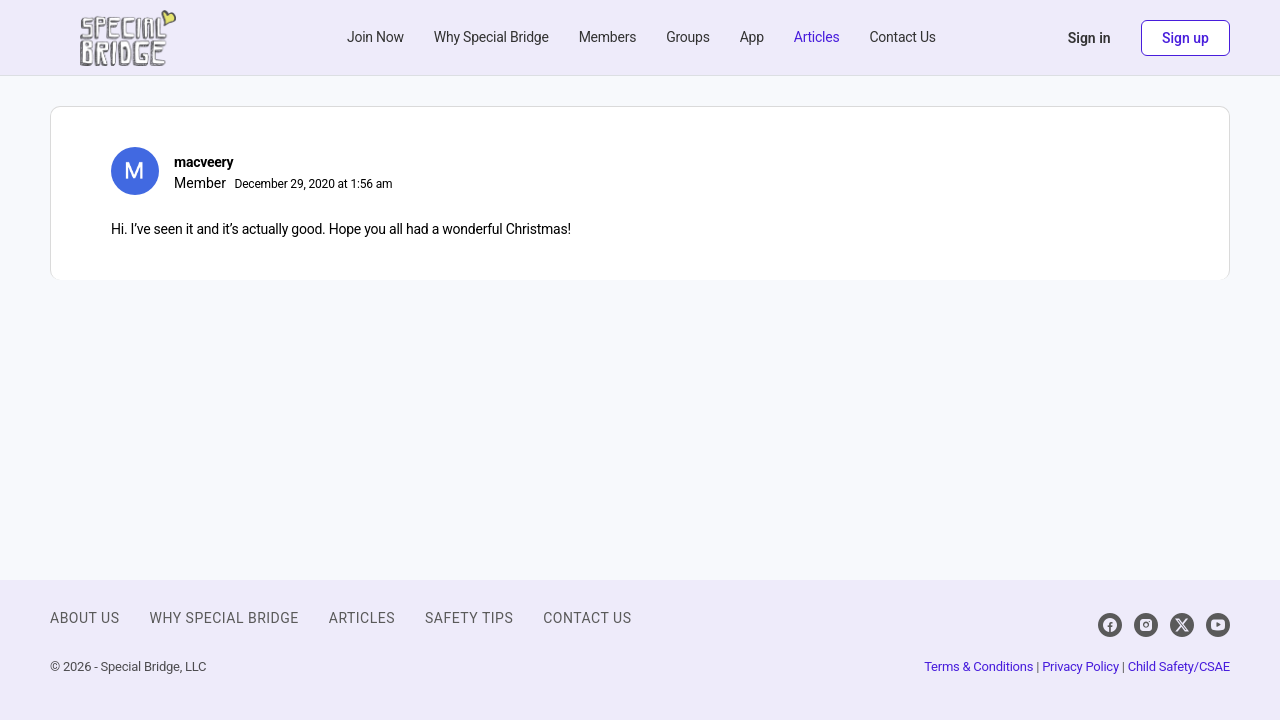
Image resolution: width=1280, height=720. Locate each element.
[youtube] (1218, 625)
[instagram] (1146, 625)
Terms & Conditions (978, 666)
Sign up (1185, 38)
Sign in (1089, 38)
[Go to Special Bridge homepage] (128, 36)
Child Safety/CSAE (1179, 666)
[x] (1182, 625)
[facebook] (1110, 625)
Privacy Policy (1080, 666)
